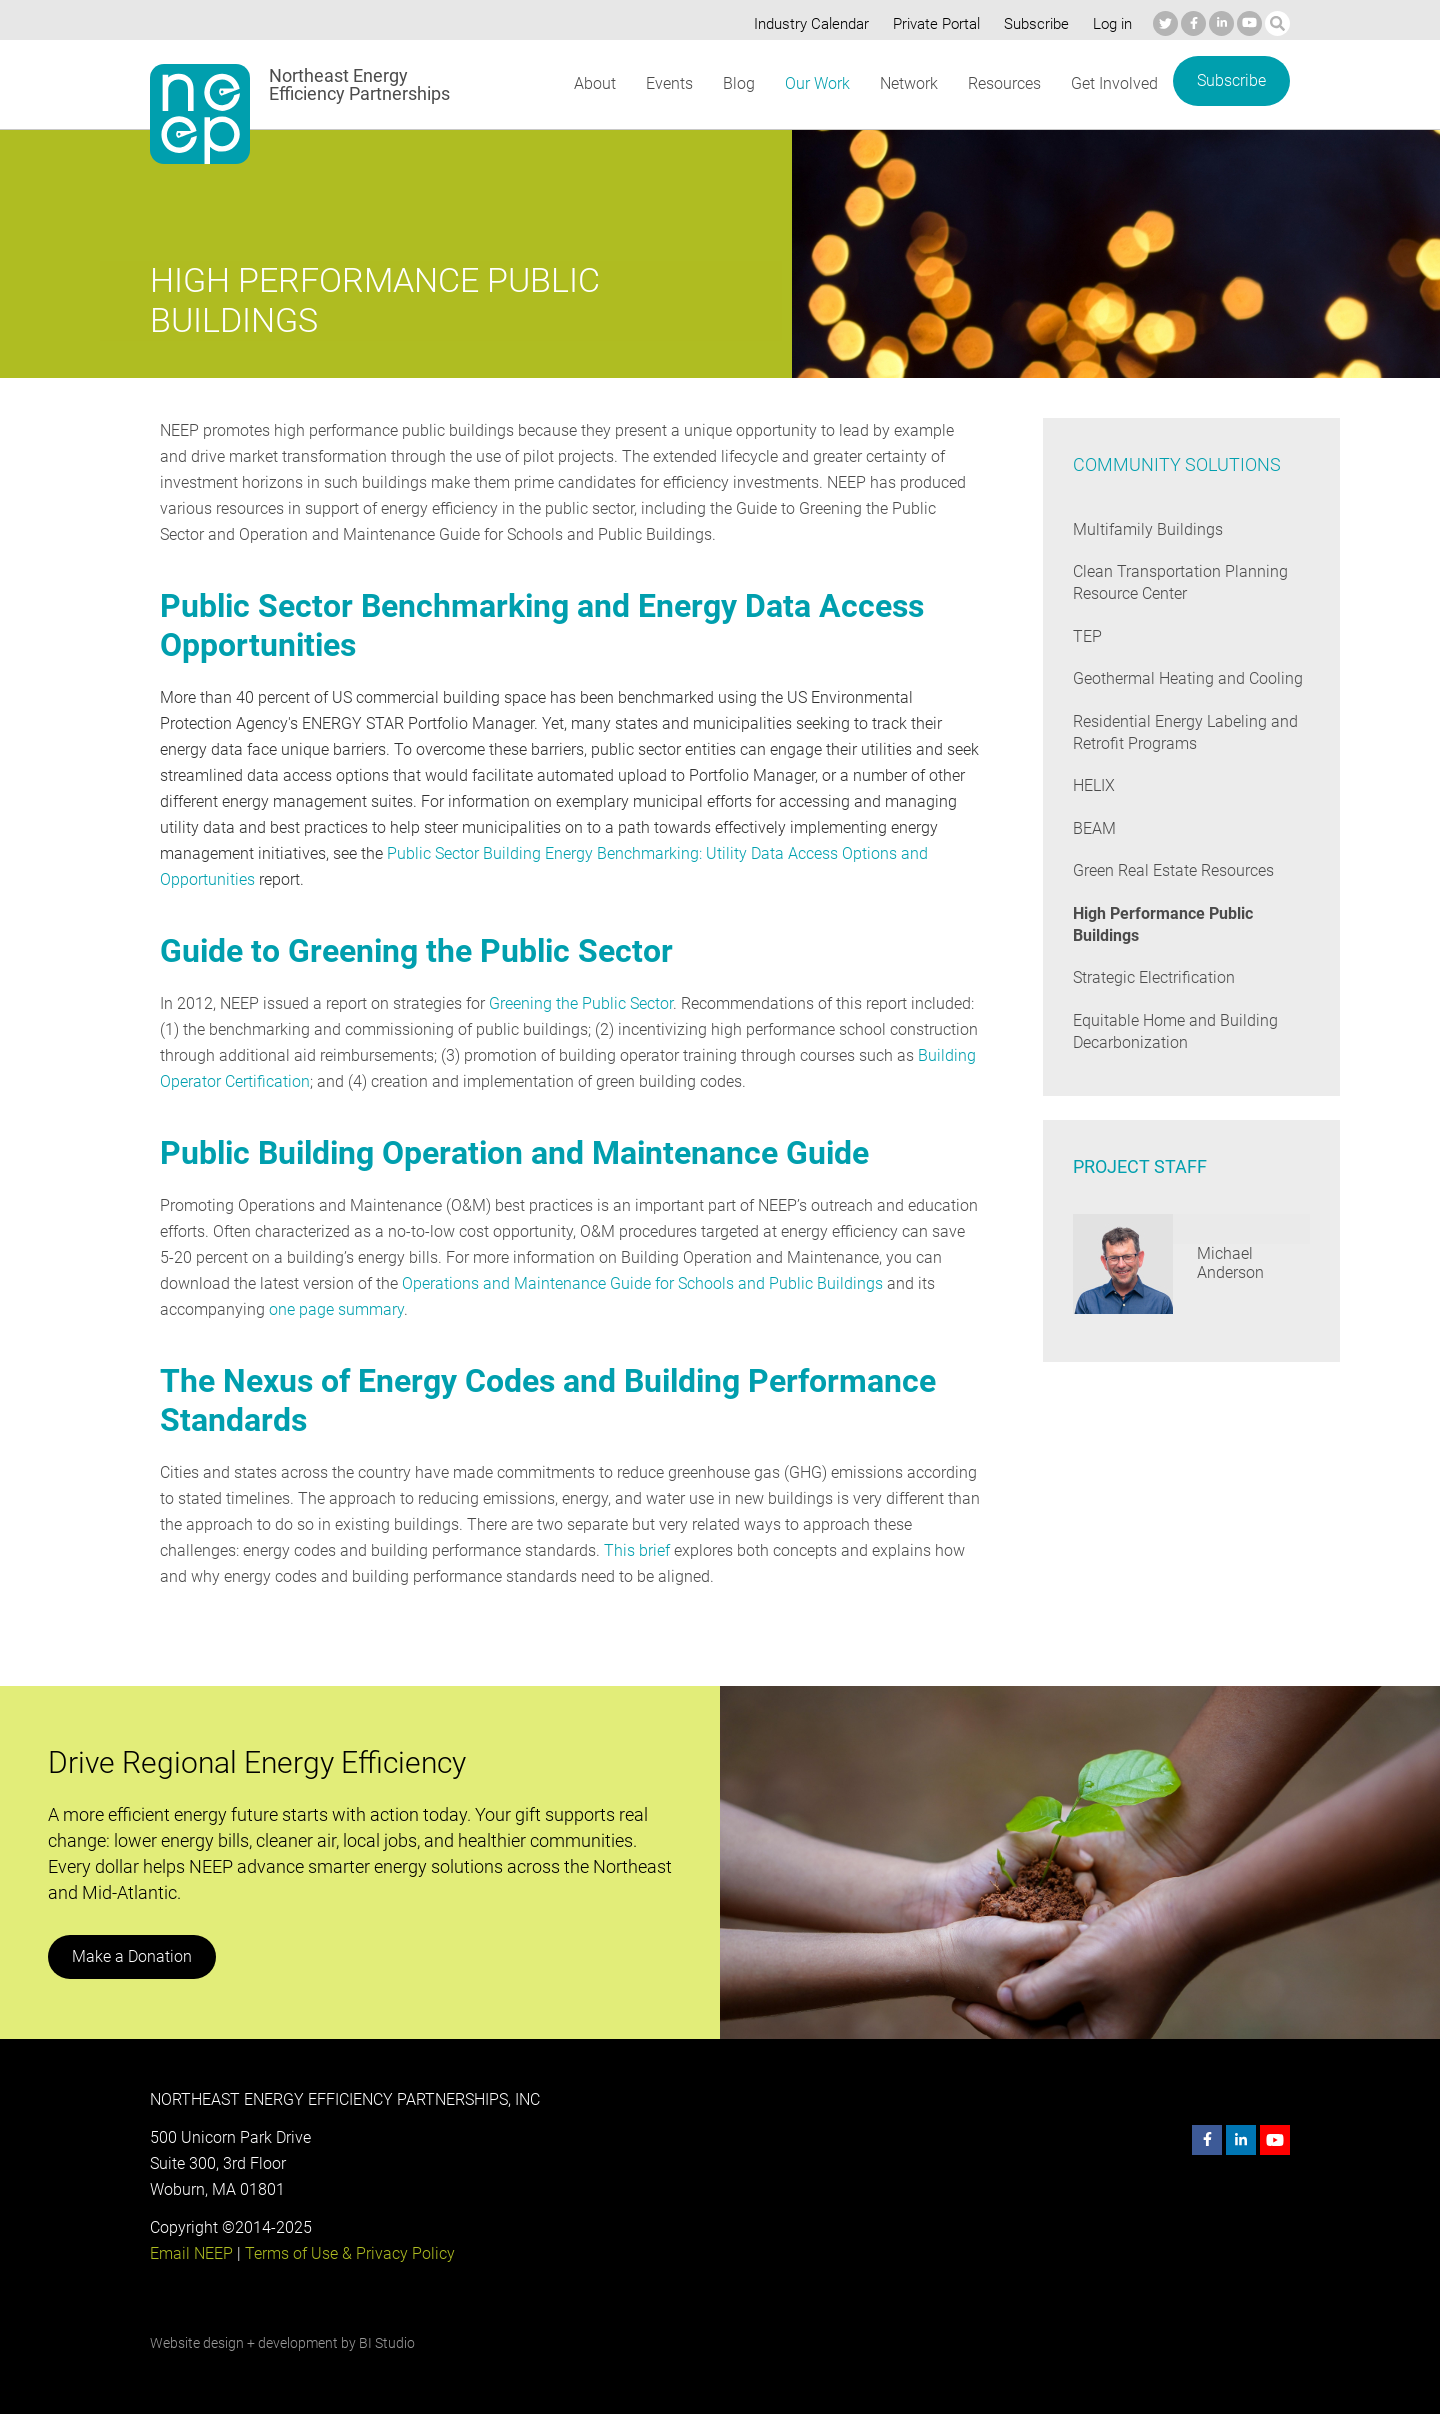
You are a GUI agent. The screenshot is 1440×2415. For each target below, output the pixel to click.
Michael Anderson (1230, 1263)
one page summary (334, 1309)
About (594, 83)
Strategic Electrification (1154, 977)
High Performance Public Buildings (1163, 924)
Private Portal (932, 24)
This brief (633, 1550)
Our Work (815, 83)
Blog (737, 83)
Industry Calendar (806, 24)
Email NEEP (191, 2253)
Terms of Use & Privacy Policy (348, 2253)
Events (668, 83)
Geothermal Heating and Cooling (1187, 678)
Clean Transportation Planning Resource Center (1178, 582)
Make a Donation (131, 1956)
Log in (1110, 24)
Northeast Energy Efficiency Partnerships (360, 85)
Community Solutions (1175, 464)
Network (907, 83)
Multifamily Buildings (1146, 529)
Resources (1004, 83)
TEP (1087, 636)
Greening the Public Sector (581, 1003)
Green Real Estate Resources (1174, 870)
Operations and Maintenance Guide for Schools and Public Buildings (637, 1283)
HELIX (1094, 785)
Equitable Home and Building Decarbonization (1173, 1031)
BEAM (1094, 828)
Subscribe (1033, 24)
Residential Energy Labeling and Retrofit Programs (1184, 732)
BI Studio (386, 2343)
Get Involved (1114, 83)
